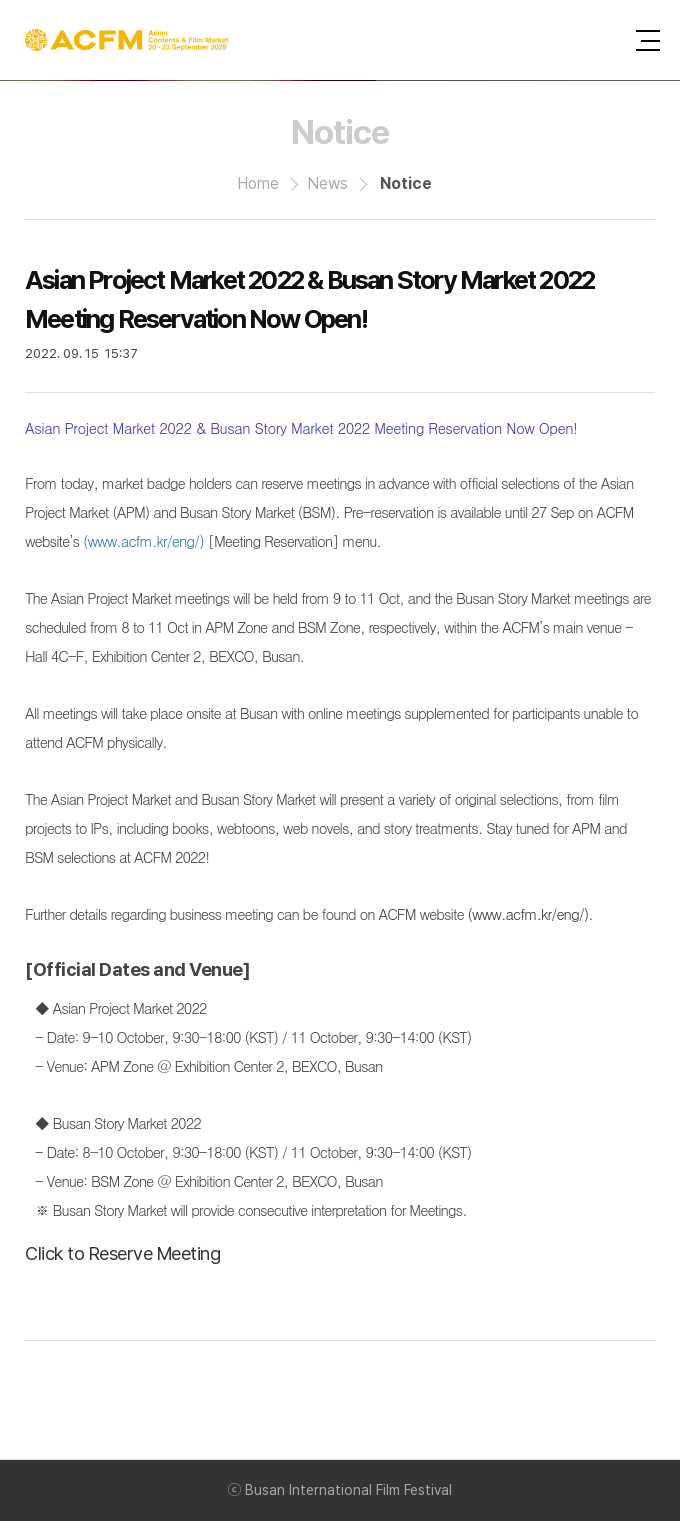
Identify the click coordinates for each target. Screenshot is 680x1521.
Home (258, 183)
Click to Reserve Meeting (122, 1253)
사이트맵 (648, 40)
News (327, 183)
